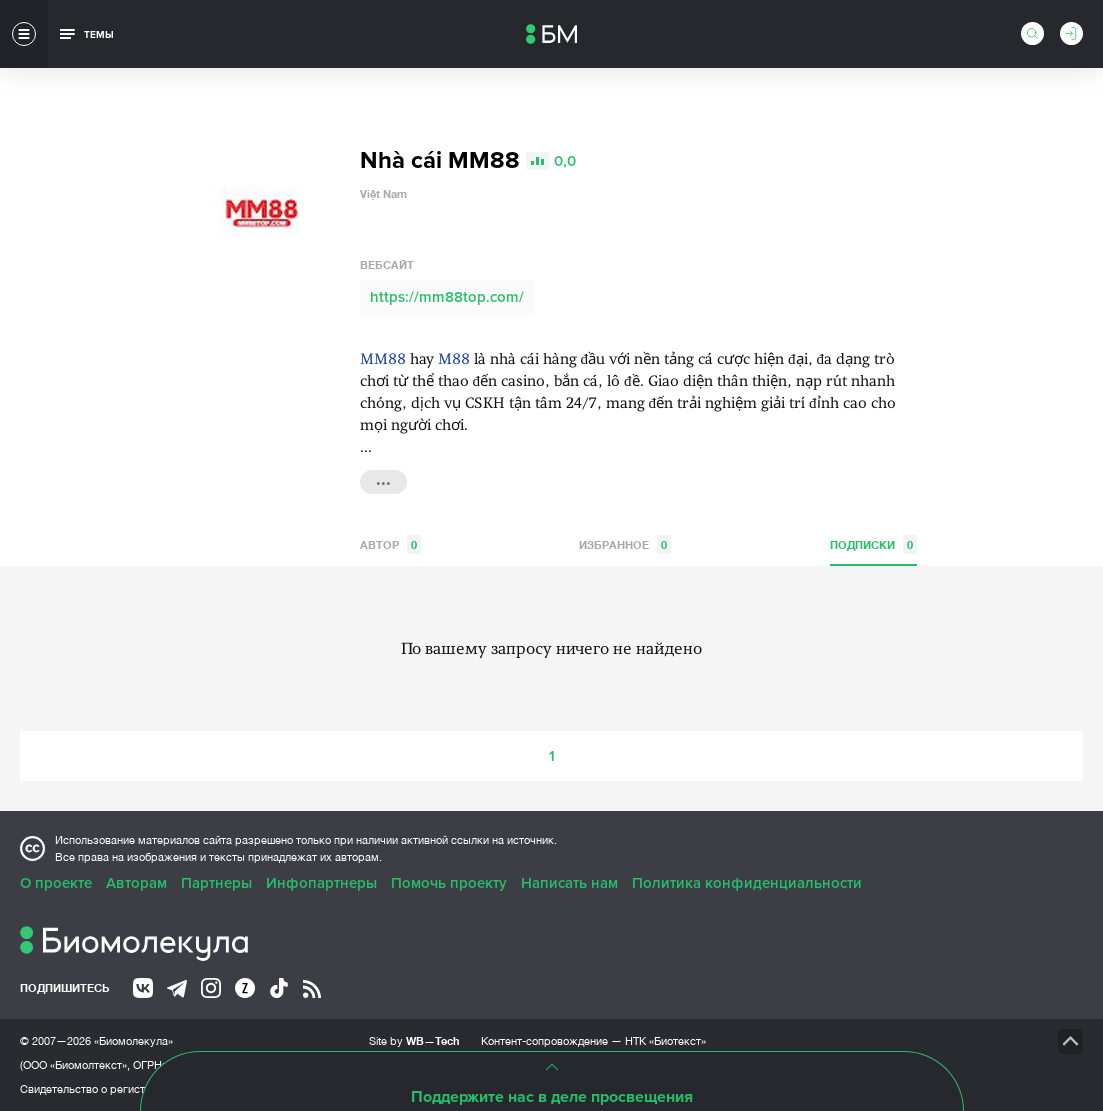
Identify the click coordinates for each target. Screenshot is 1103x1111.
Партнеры (216, 883)
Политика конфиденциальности (747, 883)
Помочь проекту (449, 883)
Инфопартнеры (321, 883)
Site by (414, 1040)
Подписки (873, 544)
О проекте (56, 883)
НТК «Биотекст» (665, 1041)
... (383, 480)
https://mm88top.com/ (447, 297)
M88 (454, 360)
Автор (390, 544)
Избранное (625, 544)
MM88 (383, 360)
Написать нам (569, 883)
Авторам (136, 883)
